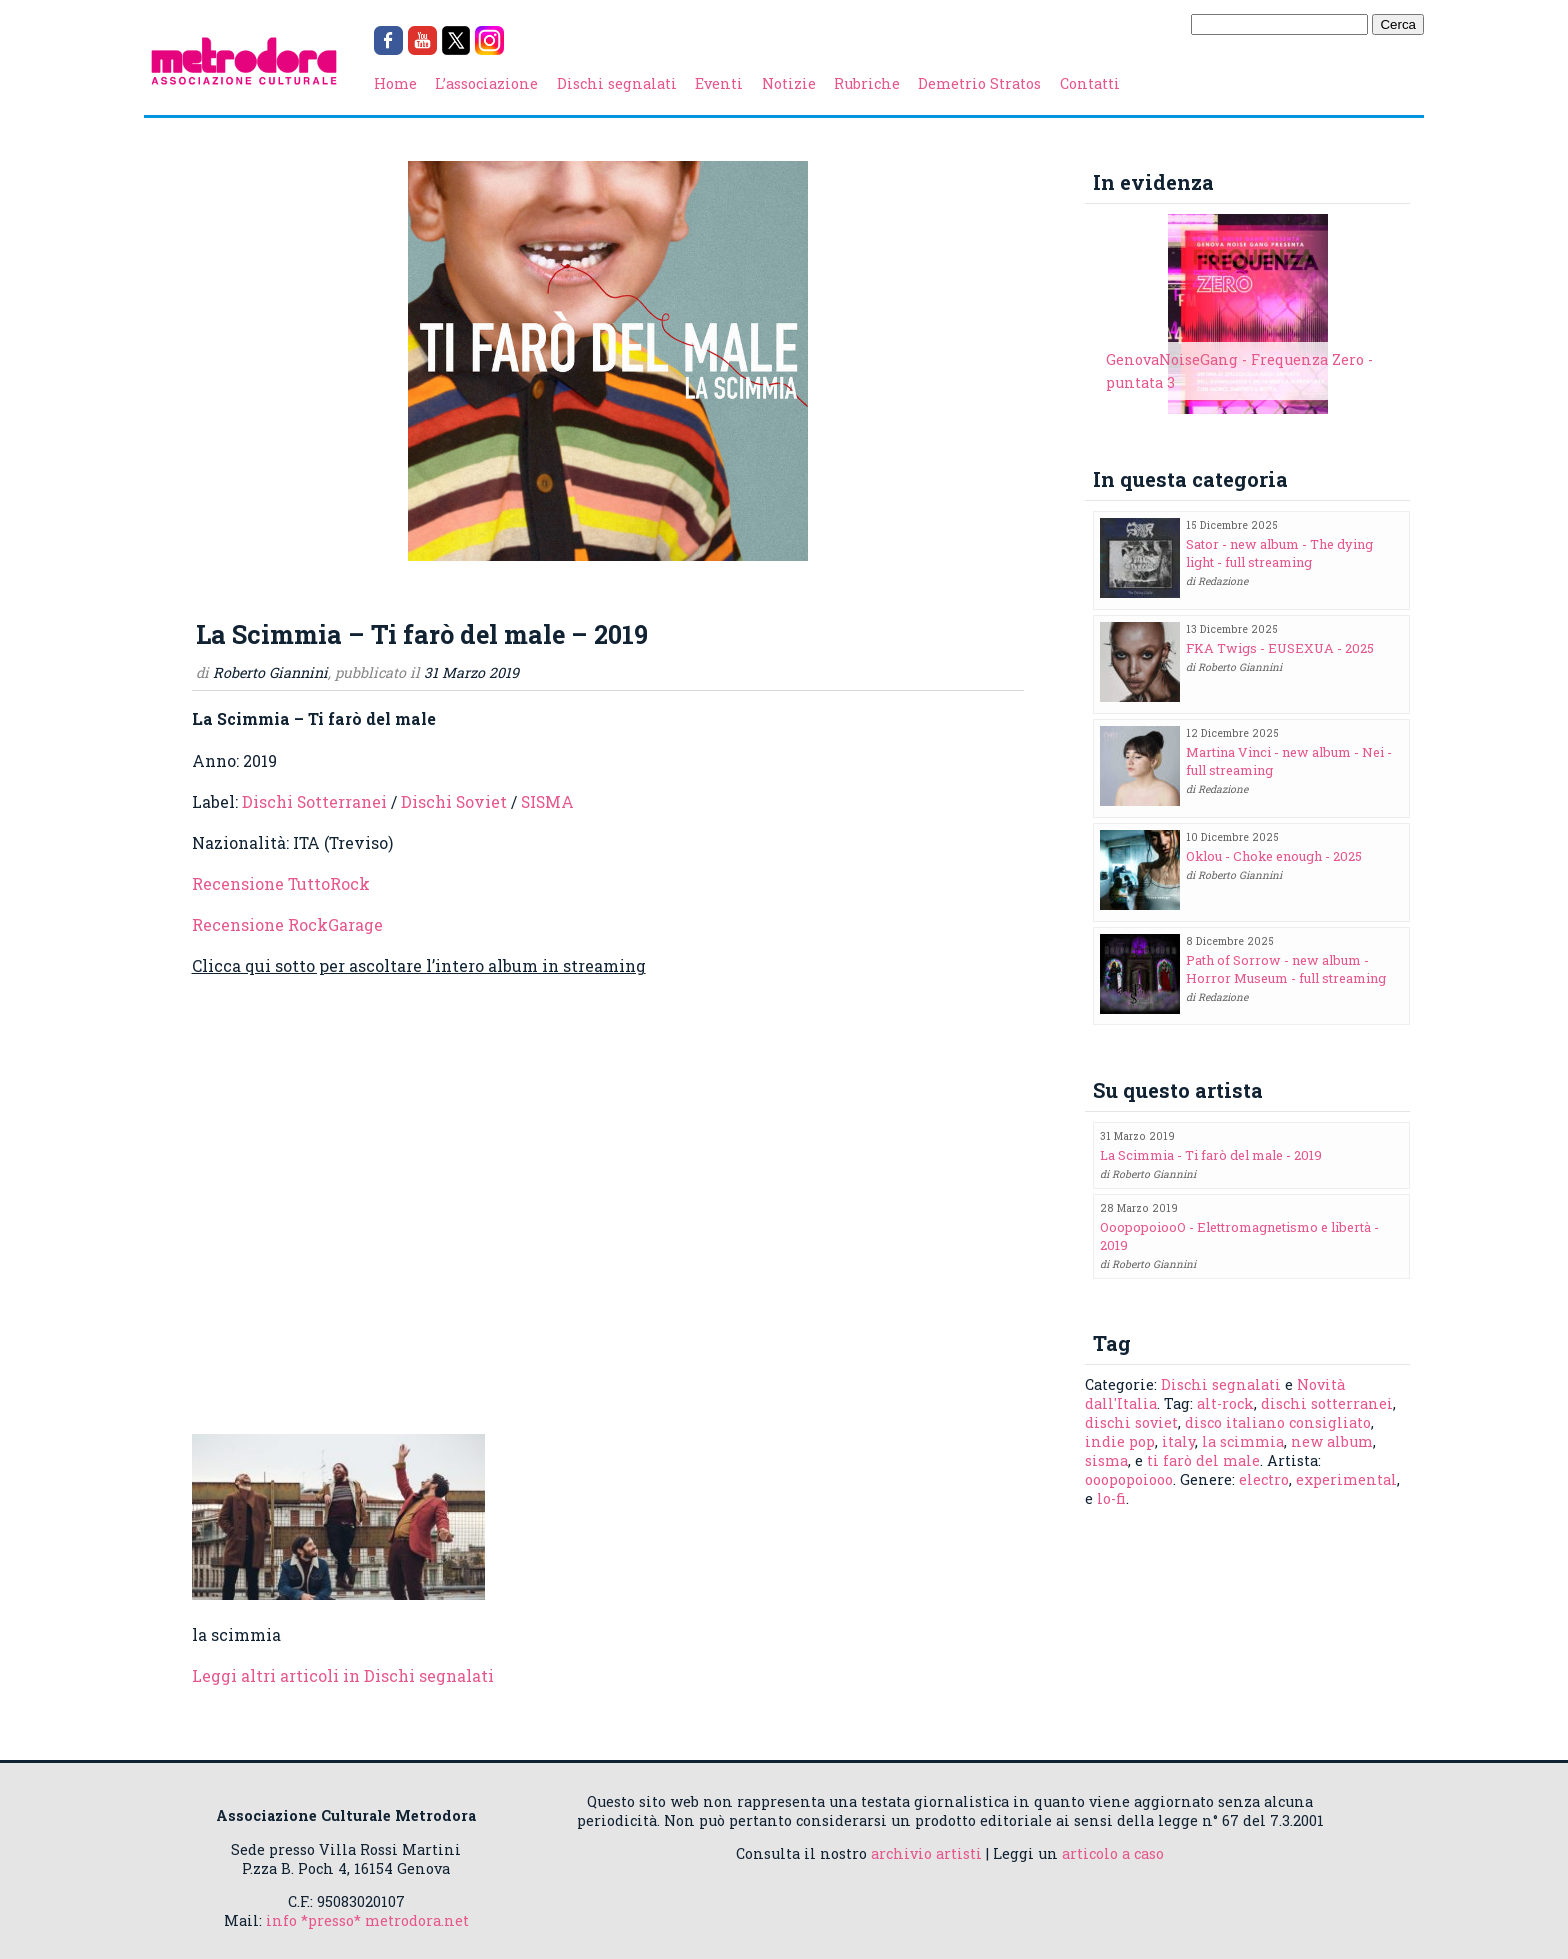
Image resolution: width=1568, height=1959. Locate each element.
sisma (1106, 1460)
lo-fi (1111, 1498)
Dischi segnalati (617, 83)
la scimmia (1243, 1441)
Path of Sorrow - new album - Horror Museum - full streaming (1286, 969)
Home (395, 83)
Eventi (719, 83)
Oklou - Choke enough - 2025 (1274, 856)
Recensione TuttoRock (281, 883)
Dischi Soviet (454, 801)
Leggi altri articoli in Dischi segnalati (343, 1675)
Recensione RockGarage (287, 924)
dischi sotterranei (1327, 1403)
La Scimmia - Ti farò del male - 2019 (1211, 1155)
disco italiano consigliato (1278, 1422)
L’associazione (486, 83)
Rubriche (867, 83)
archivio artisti (926, 1853)
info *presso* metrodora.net (367, 1920)
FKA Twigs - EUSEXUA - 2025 (1280, 648)
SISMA (547, 801)
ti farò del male (1203, 1460)
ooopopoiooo (1129, 1479)
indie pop (1120, 1441)
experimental (1346, 1479)
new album (1332, 1441)
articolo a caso (1113, 1853)
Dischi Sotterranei (314, 801)
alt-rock (1225, 1403)
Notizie (789, 83)
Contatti (1090, 83)
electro (1264, 1479)
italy (1178, 1441)
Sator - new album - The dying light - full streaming (1279, 553)
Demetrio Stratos (979, 83)
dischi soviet (1131, 1422)
